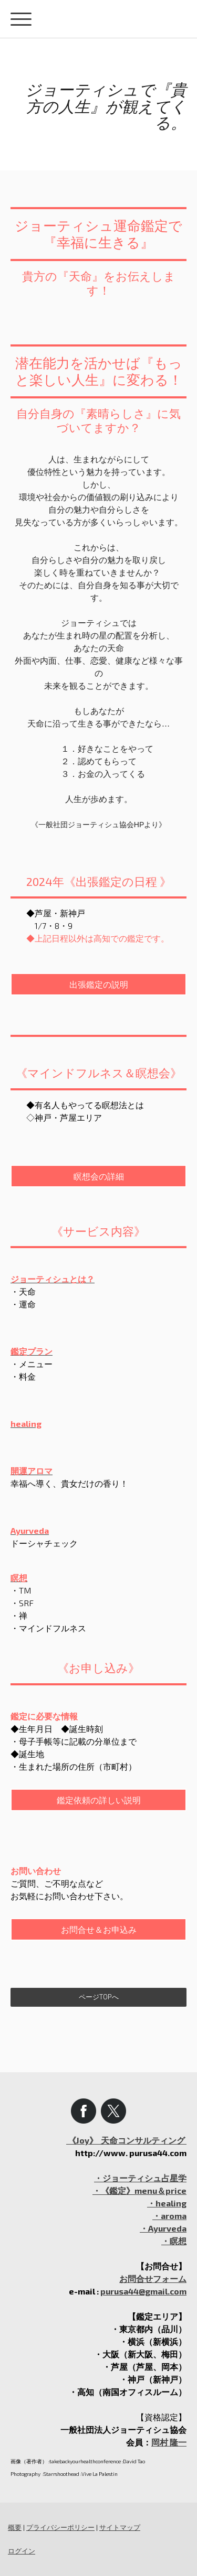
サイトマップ (119, 2527)
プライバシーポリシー (60, 2527)
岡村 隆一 (168, 2442)
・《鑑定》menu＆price (139, 2190)
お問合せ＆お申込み (99, 1929)
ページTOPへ (99, 1997)
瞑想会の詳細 (99, 1176)
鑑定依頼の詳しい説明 (99, 1800)
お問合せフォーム (152, 2278)
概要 (15, 2527)
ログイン (21, 2551)
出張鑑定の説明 (98, 984)
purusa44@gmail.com (143, 2291)
